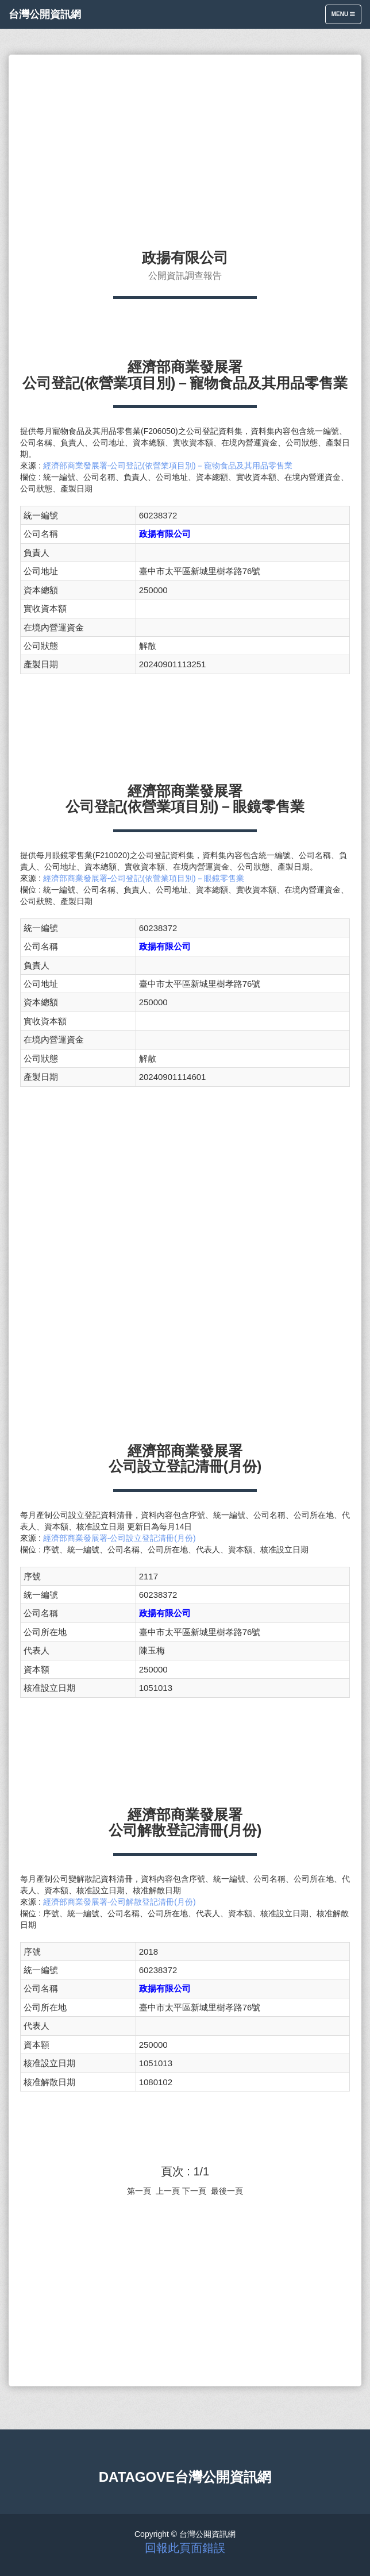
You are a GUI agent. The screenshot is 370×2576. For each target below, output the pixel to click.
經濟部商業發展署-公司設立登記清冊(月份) (119, 1538)
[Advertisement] (185, 146)
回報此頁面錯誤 (185, 2548)
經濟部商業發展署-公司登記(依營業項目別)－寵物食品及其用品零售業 (167, 465)
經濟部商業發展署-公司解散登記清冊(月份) (119, 1901)
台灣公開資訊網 (45, 14)
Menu (346, 17)
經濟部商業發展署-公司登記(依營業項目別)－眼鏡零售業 (143, 878)
